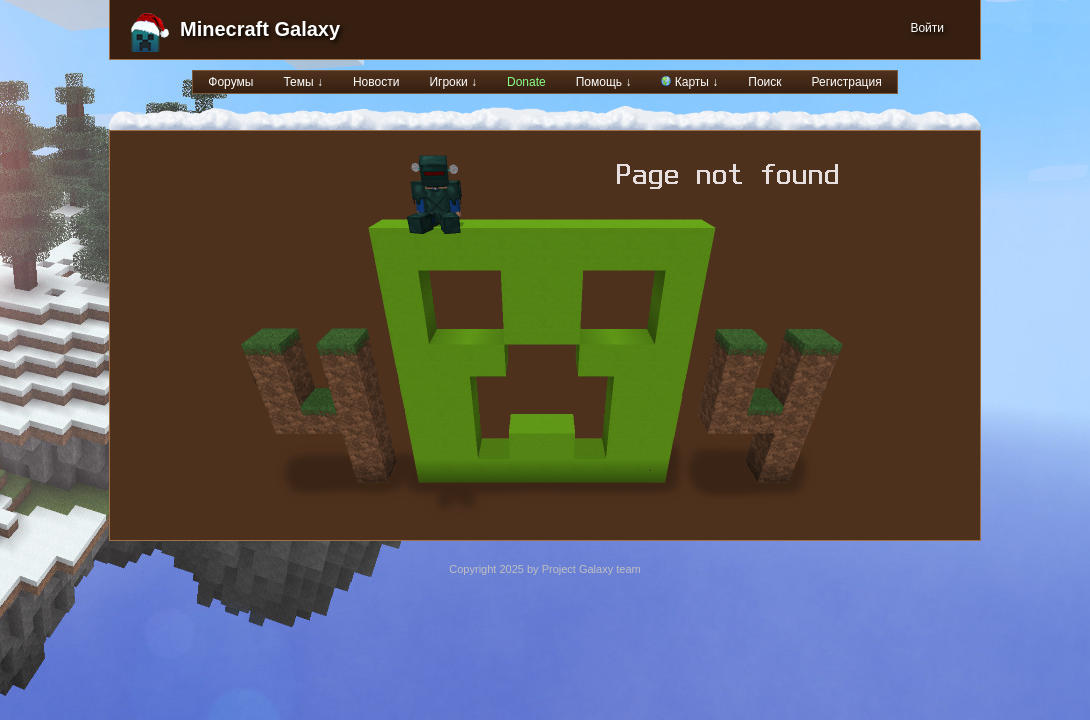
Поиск (764, 82)
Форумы (230, 82)
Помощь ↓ (604, 82)
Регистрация (847, 82)
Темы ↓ (303, 82)
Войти (927, 28)
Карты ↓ (689, 82)
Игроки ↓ (453, 82)
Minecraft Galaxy (260, 29)
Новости (376, 82)
